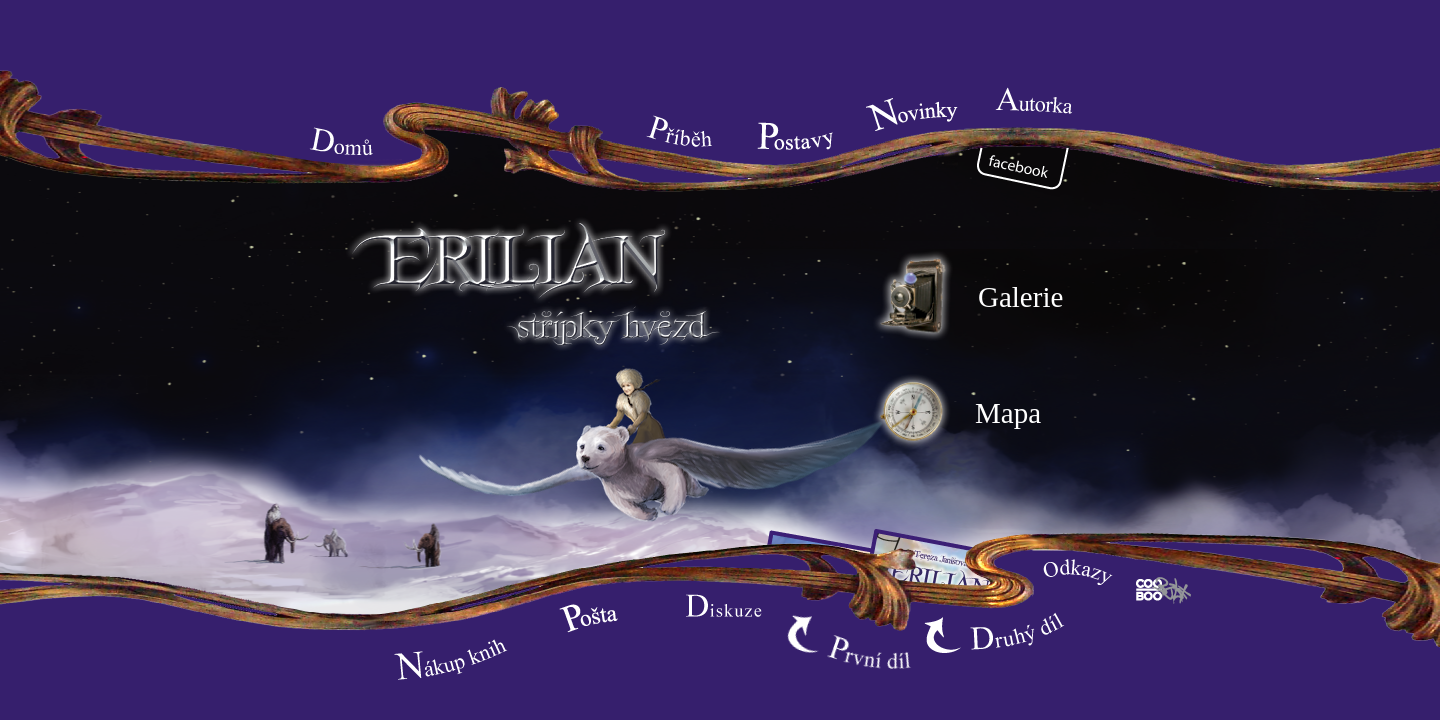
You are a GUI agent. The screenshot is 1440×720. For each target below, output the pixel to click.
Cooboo (1163, 589)
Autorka (1035, 102)
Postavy (794, 137)
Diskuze (724, 607)
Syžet (684, 127)
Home (344, 137)
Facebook (1030, 170)
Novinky (914, 114)
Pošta (594, 617)
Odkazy (1076, 577)
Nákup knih (455, 658)
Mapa (955, 413)
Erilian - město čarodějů (529, 277)
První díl (855, 650)
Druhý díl (995, 634)
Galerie (966, 297)
